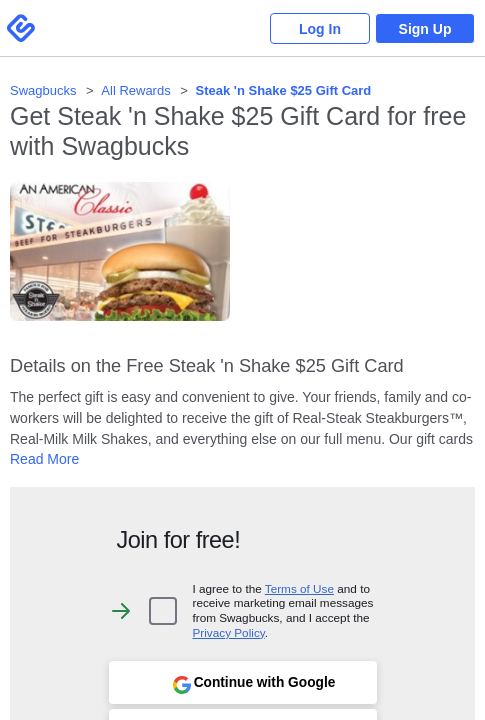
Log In (320, 29)
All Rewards (135, 90)
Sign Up (425, 29)
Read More (44, 459)
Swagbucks (43, 90)
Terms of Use (299, 588)
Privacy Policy (229, 632)
